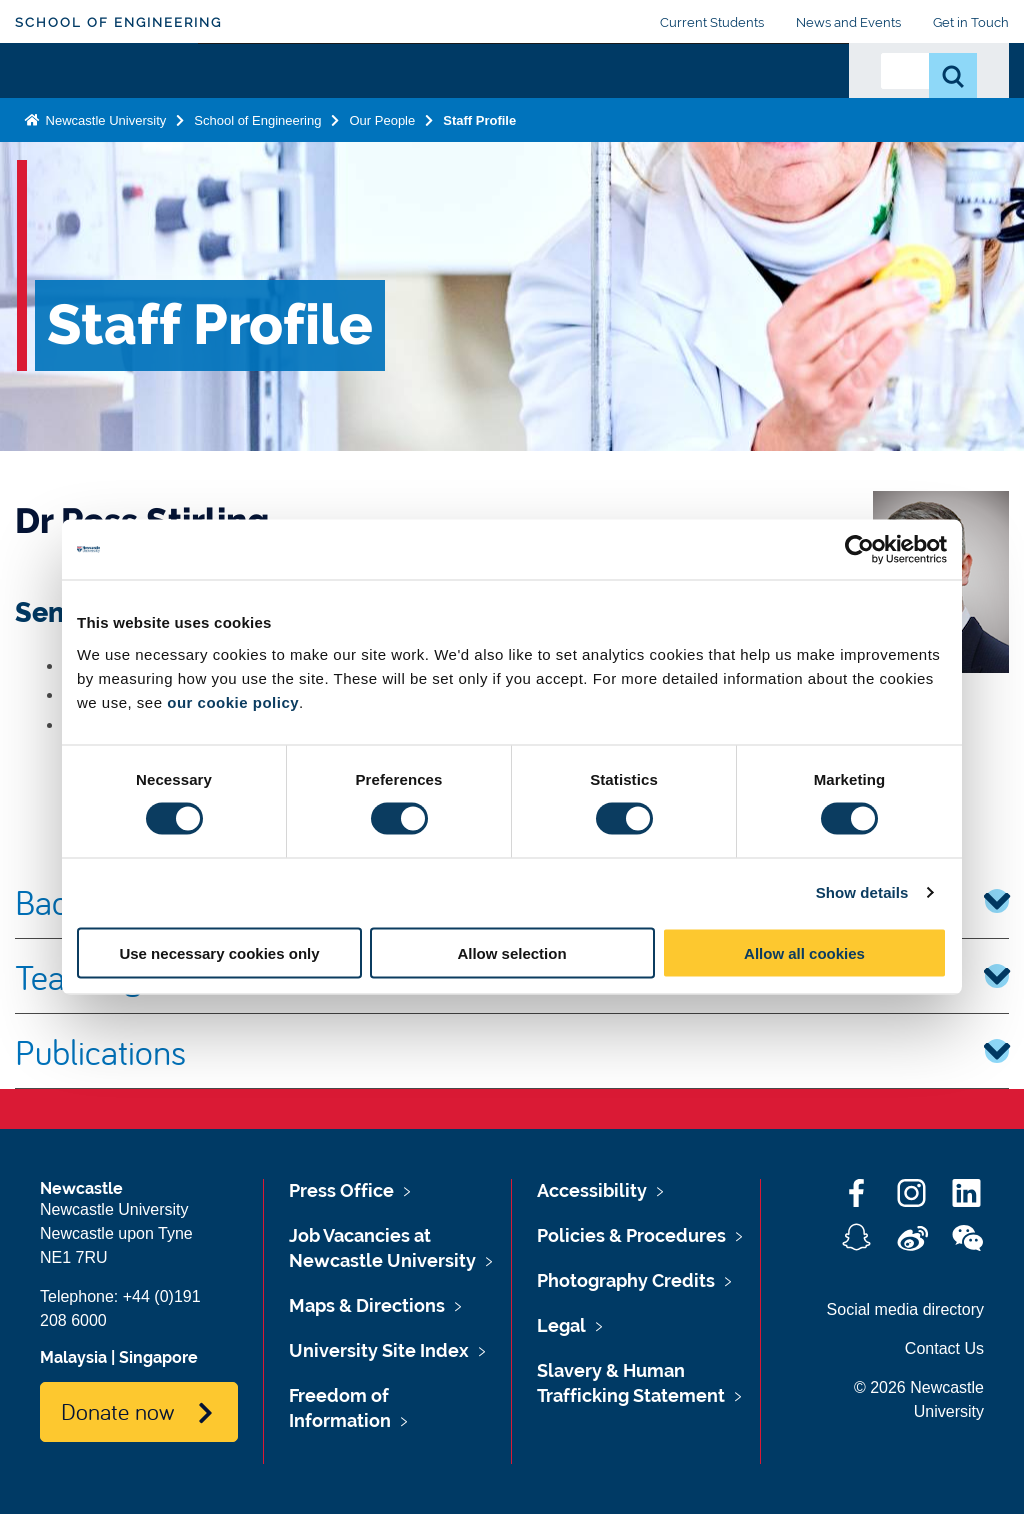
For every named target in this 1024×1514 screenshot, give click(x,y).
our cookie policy (233, 701)
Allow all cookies (804, 952)
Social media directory (905, 1309)
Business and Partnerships (622, 109)
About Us (244, 109)
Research (465, 97)
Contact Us (944, 1348)
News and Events (848, 22)
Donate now (117, 1411)
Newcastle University (104, 187)
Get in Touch (971, 22)
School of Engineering (118, 22)
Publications (512, 1051)
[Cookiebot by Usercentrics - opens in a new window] (859, 550)
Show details (862, 892)
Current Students (712, 22)
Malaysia (73, 1357)
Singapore (158, 1357)
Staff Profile (479, 187)
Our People (780, 109)
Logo (106, 104)
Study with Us (352, 109)
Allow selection (511, 952)
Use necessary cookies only (219, 952)
